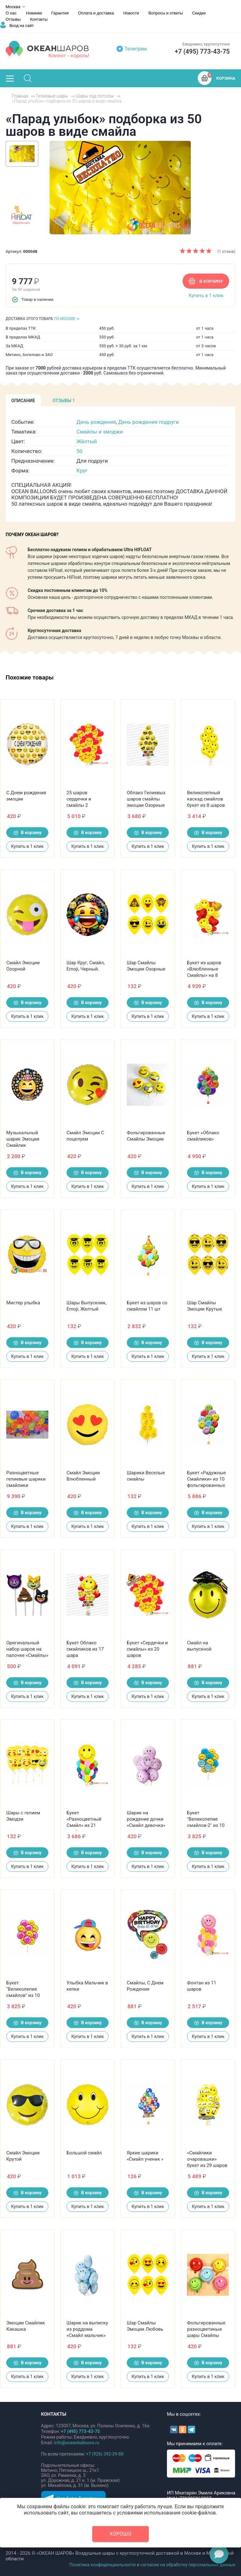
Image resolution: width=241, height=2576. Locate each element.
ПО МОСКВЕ (64, 319)
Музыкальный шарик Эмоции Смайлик (22, 1139)
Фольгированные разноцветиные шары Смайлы (206, 2329)
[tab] (23, 400)
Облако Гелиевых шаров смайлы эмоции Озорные (146, 799)
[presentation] (23, 400)
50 (80, 451)
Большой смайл (84, 2153)
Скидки (199, 13)
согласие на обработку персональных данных (187, 2564)
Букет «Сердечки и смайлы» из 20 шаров (147, 1649)
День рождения (96, 422)
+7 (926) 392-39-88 (105, 2453)
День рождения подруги (148, 422)
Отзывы (13, 19)
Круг (82, 470)
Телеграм (136, 49)
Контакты (39, 19)
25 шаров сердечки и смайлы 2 (79, 799)
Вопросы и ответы (165, 13)
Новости (131, 13)
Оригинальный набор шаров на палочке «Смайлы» (27, 1649)
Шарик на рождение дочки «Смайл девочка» (146, 1819)
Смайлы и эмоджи (100, 431)
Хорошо (120, 2534)
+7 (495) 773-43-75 (202, 51)
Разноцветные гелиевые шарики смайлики (26, 1479)
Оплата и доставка (96, 13)
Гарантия (60, 13)
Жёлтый (87, 441)
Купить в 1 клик (206, 295)
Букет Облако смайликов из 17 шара (85, 1649)
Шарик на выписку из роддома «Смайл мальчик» (87, 2329)
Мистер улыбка (23, 1303)
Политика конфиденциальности (102, 2564)
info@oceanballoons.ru (76, 2442)
